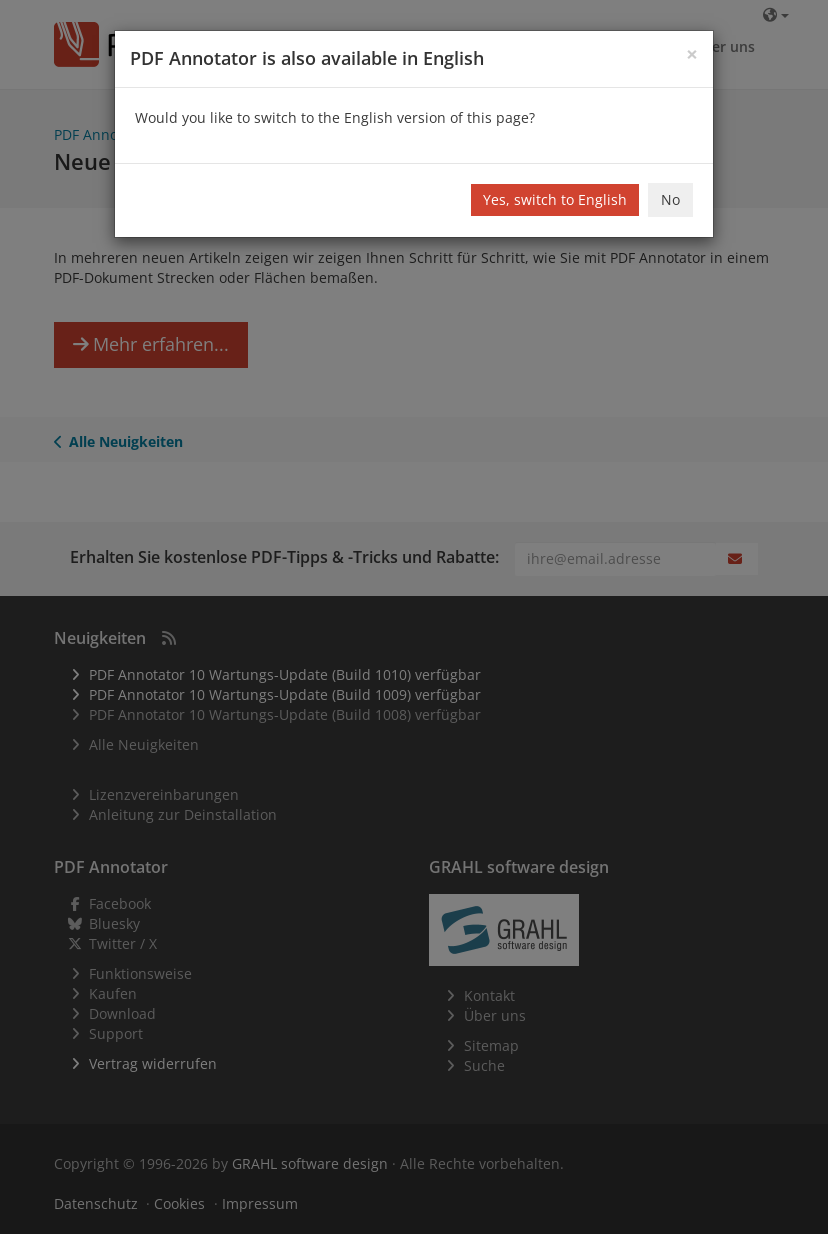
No (670, 199)
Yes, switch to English (555, 199)
